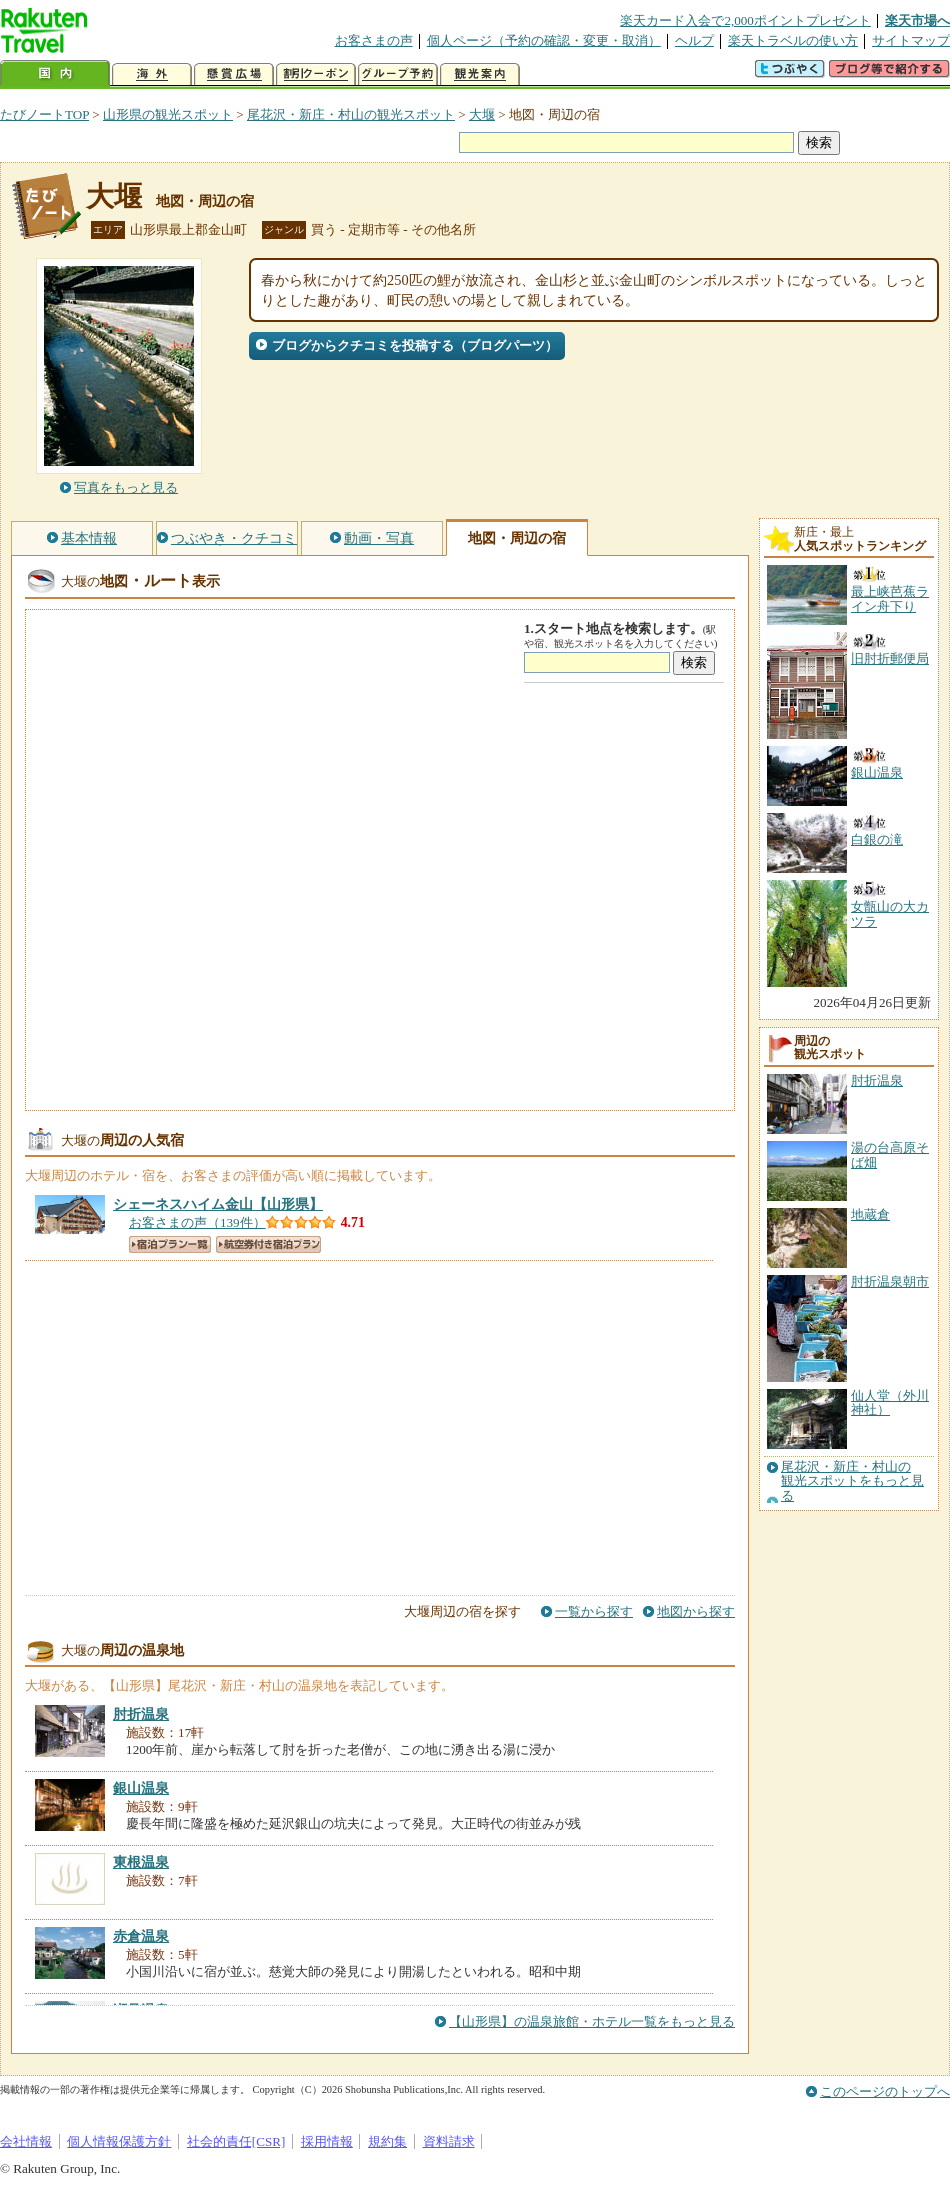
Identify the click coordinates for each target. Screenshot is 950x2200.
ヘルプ (694, 40)
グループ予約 (398, 74)
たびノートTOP (44, 114)
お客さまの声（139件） (197, 1222)
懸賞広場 (234, 74)
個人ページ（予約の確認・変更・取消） (544, 40)
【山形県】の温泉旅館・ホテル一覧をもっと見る (592, 2021)
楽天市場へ (917, 20)
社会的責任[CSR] (236, 2141)
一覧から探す (594, 1611)
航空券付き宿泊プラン (268, 1244)
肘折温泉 (877, 1080)
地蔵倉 (870, 1214)
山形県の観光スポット (168, 114)
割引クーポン (316, 74)
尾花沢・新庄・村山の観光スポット (351, 114)
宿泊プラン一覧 (170, 1244)
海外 (152, 74)
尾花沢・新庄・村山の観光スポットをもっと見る (852, 1481)
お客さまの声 (374, 40)
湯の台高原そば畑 (890, 1154)
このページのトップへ (885, 2091)
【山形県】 (218, 1204)
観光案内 (480, 74)
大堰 (482, 114)
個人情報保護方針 (119, 2141)
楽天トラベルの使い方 (793, 40)
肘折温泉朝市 (890, 1281)
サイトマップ (911, 40)
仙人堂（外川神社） (890, 1402)
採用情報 (327, 2141)
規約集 (387, 2141)
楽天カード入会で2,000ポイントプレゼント (745, 20)
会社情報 (26, 2141)
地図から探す (696, 1611)
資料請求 (449, 2141)
